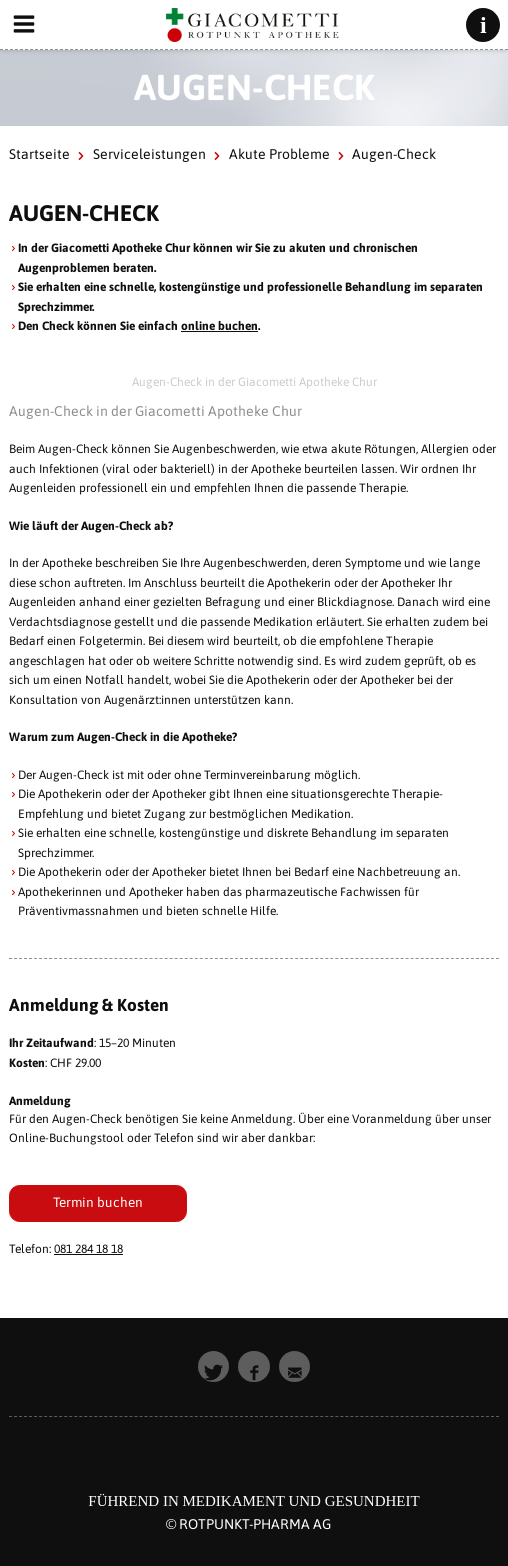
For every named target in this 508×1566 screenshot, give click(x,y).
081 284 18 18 (88, 1249)
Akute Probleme (279, 154)
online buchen (219, 326)
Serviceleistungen (149, 154)
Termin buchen (98, 1202)
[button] (214, 1367)
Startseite (39, 154)
